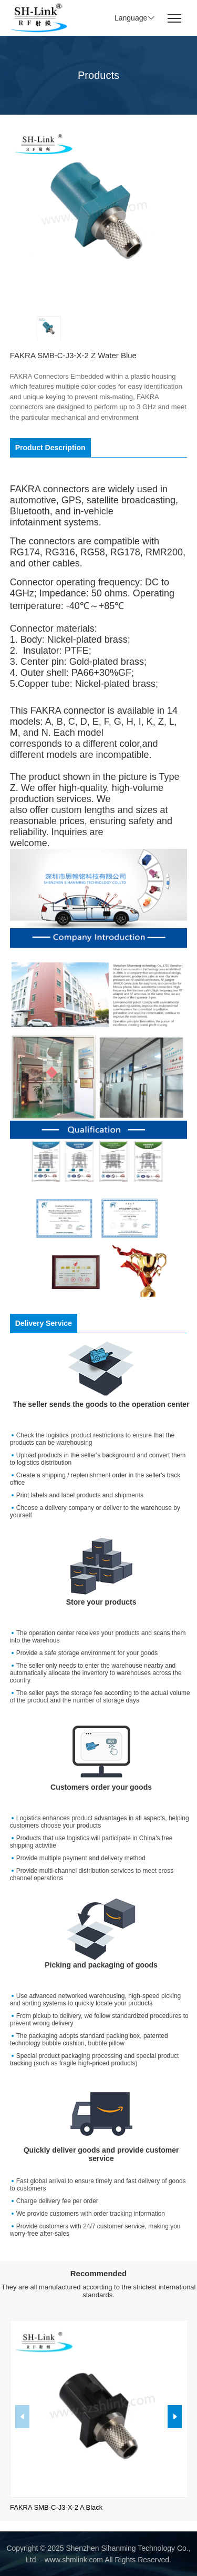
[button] (175, 2416)
